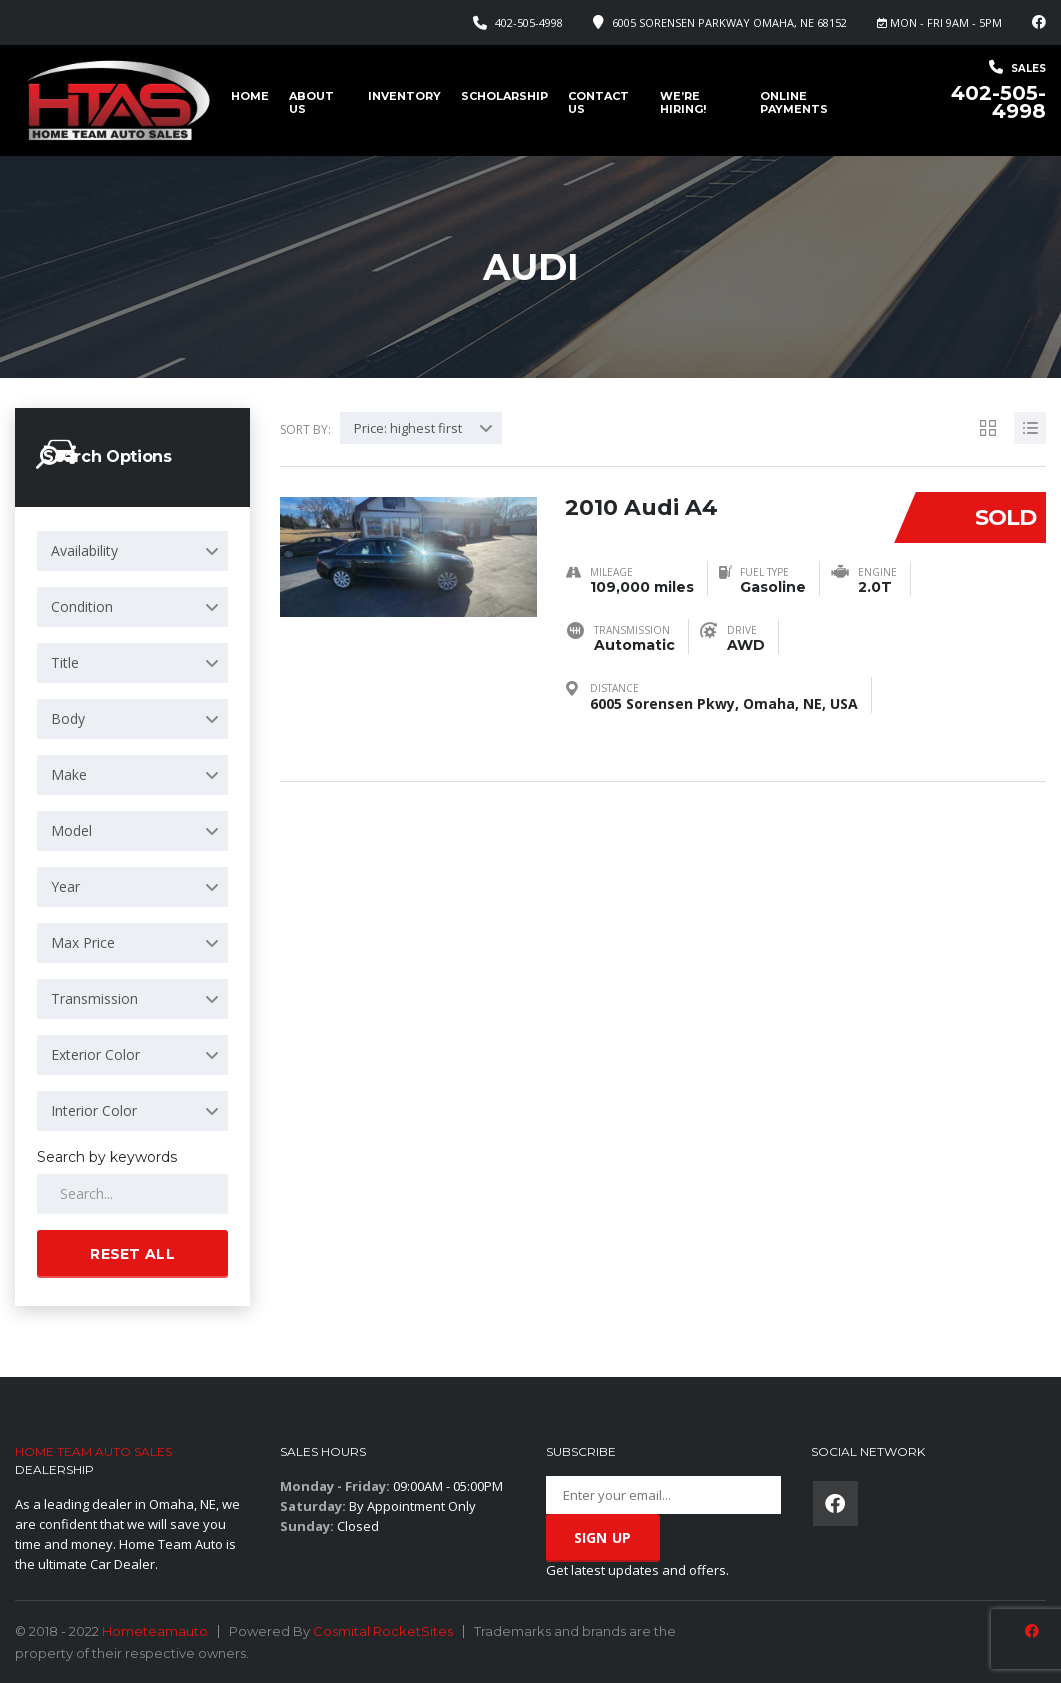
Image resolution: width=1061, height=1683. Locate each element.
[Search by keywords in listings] (132, 1194)
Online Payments (794, 102)
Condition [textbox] (82, 606)
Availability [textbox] (84, 550)
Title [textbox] (65, 662)
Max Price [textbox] (83, 942)
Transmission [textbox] (94, 998)
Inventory (404, 96)
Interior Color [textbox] (94, 1110)
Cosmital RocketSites (383, 1631)
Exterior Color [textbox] (95, 1054)
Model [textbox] (71, 830)
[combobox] (132, 551)
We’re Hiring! (683, 102)
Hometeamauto (155, 1631)
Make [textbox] (69, 774)
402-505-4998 (529, 22)
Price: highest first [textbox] (408, 428)
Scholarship (504, 96)
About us (311, 102)
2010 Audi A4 (641, 505)
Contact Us (598, 102)
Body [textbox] (68, 718)
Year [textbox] (65, 886)
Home (250, 96)
